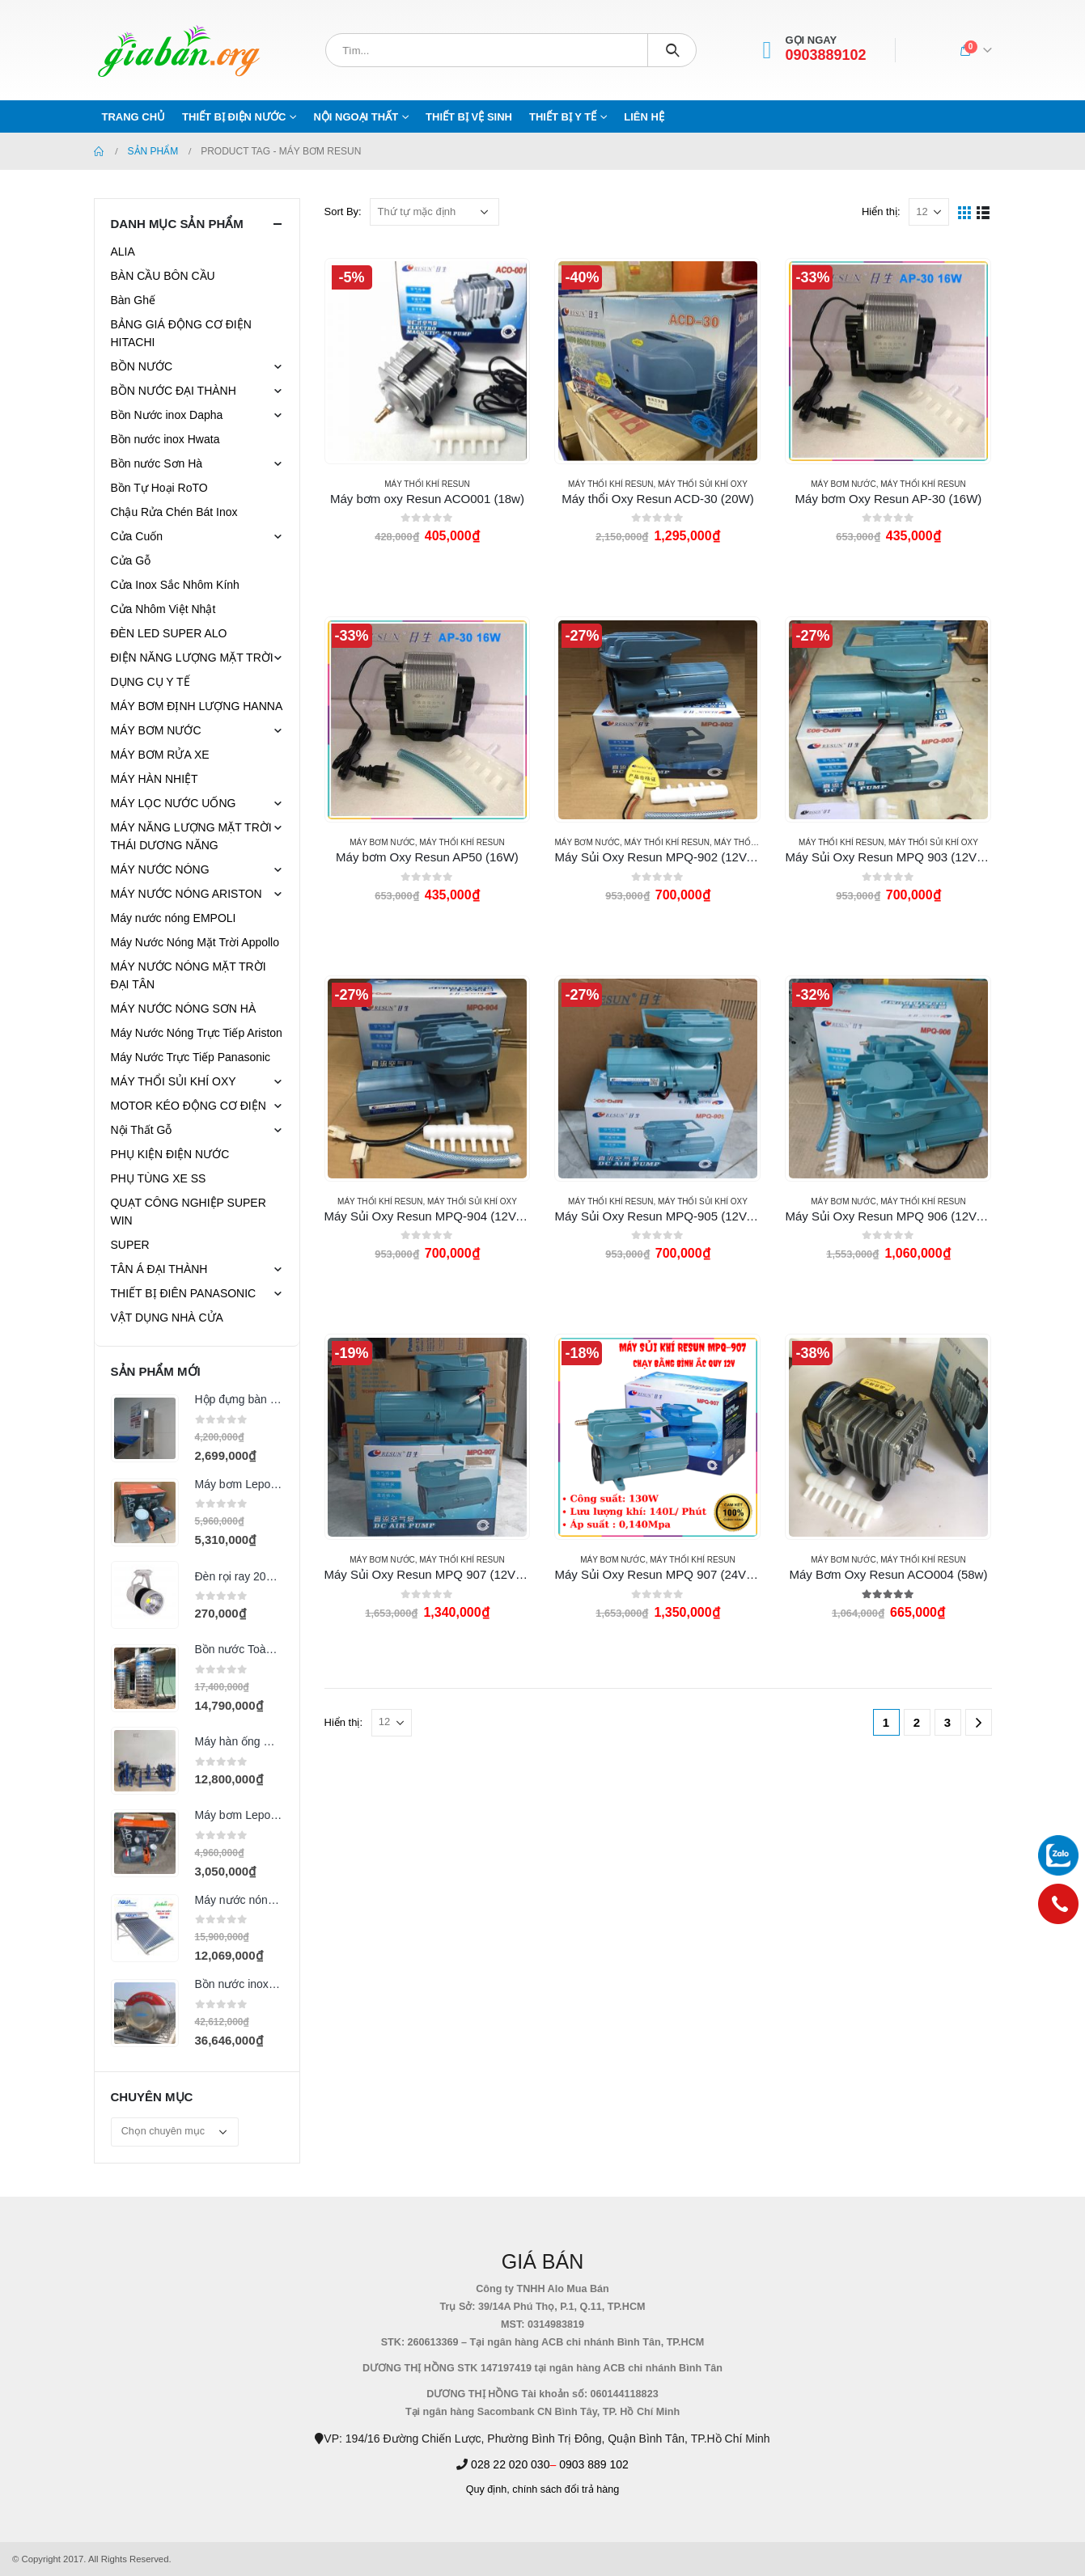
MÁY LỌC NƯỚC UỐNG (173, 803)
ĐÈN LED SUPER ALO (169, 633)
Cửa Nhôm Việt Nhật (163, 609)
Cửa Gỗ (131, 560)
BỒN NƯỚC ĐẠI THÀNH (173, 390)
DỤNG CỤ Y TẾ (150, 681)
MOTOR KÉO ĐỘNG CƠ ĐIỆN (188, 1105)
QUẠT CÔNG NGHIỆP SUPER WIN (188, 1211)
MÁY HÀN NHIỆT (154, 778)
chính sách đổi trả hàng (565, 2489)
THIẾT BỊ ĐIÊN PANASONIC (183, 1293)
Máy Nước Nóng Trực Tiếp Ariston (196, 1032)
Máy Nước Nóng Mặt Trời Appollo (195, 942)
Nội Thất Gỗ (141, 1129)
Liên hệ (644, 117)
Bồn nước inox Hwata (165, 439)
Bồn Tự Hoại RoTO (159, 487)
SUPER (130, 1244)
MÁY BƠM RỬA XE (160, 754)
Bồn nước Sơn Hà (157, 463)
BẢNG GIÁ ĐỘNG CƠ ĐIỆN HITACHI (181, 333)
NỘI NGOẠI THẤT (355, 117)
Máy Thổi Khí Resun (426, 484)
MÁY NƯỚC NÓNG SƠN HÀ (183, 1008)
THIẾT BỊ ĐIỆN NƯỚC (234, 117)
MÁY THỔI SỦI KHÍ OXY (703, 484)
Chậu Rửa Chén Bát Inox (174, 511)
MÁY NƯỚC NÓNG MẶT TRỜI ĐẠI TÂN (188, 975)
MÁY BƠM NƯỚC (843, 484)
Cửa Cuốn (137, 536)
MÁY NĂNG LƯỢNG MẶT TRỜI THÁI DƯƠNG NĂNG (191, 836)
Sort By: (343, 211)
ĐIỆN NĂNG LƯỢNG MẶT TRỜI (192, 657)
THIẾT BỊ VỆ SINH (469, 117)
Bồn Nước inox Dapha (167, 414)
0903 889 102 (594, 2464)
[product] (427, 360)
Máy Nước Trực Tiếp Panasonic (191, 1057)
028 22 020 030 (510, 2464)
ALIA (123, 251)
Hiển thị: (881, 211)
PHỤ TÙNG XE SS (158, 1178)
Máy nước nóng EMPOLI (173, 918)
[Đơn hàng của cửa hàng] (434, 212)
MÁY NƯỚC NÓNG (160, 869)
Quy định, (488, 2489)
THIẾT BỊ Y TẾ (562, 117)
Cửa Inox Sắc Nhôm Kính (175, 584)
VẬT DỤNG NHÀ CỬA (167, 1317)
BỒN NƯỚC (142, 366)
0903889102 (826, 55)
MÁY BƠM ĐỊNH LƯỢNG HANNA (197, 706)
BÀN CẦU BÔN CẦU (163, 275)
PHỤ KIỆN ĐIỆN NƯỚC (170, 1154)
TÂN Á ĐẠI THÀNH (159, 1269)
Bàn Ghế (133, 300)
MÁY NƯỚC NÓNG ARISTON (186, 893)
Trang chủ (134, 117)
